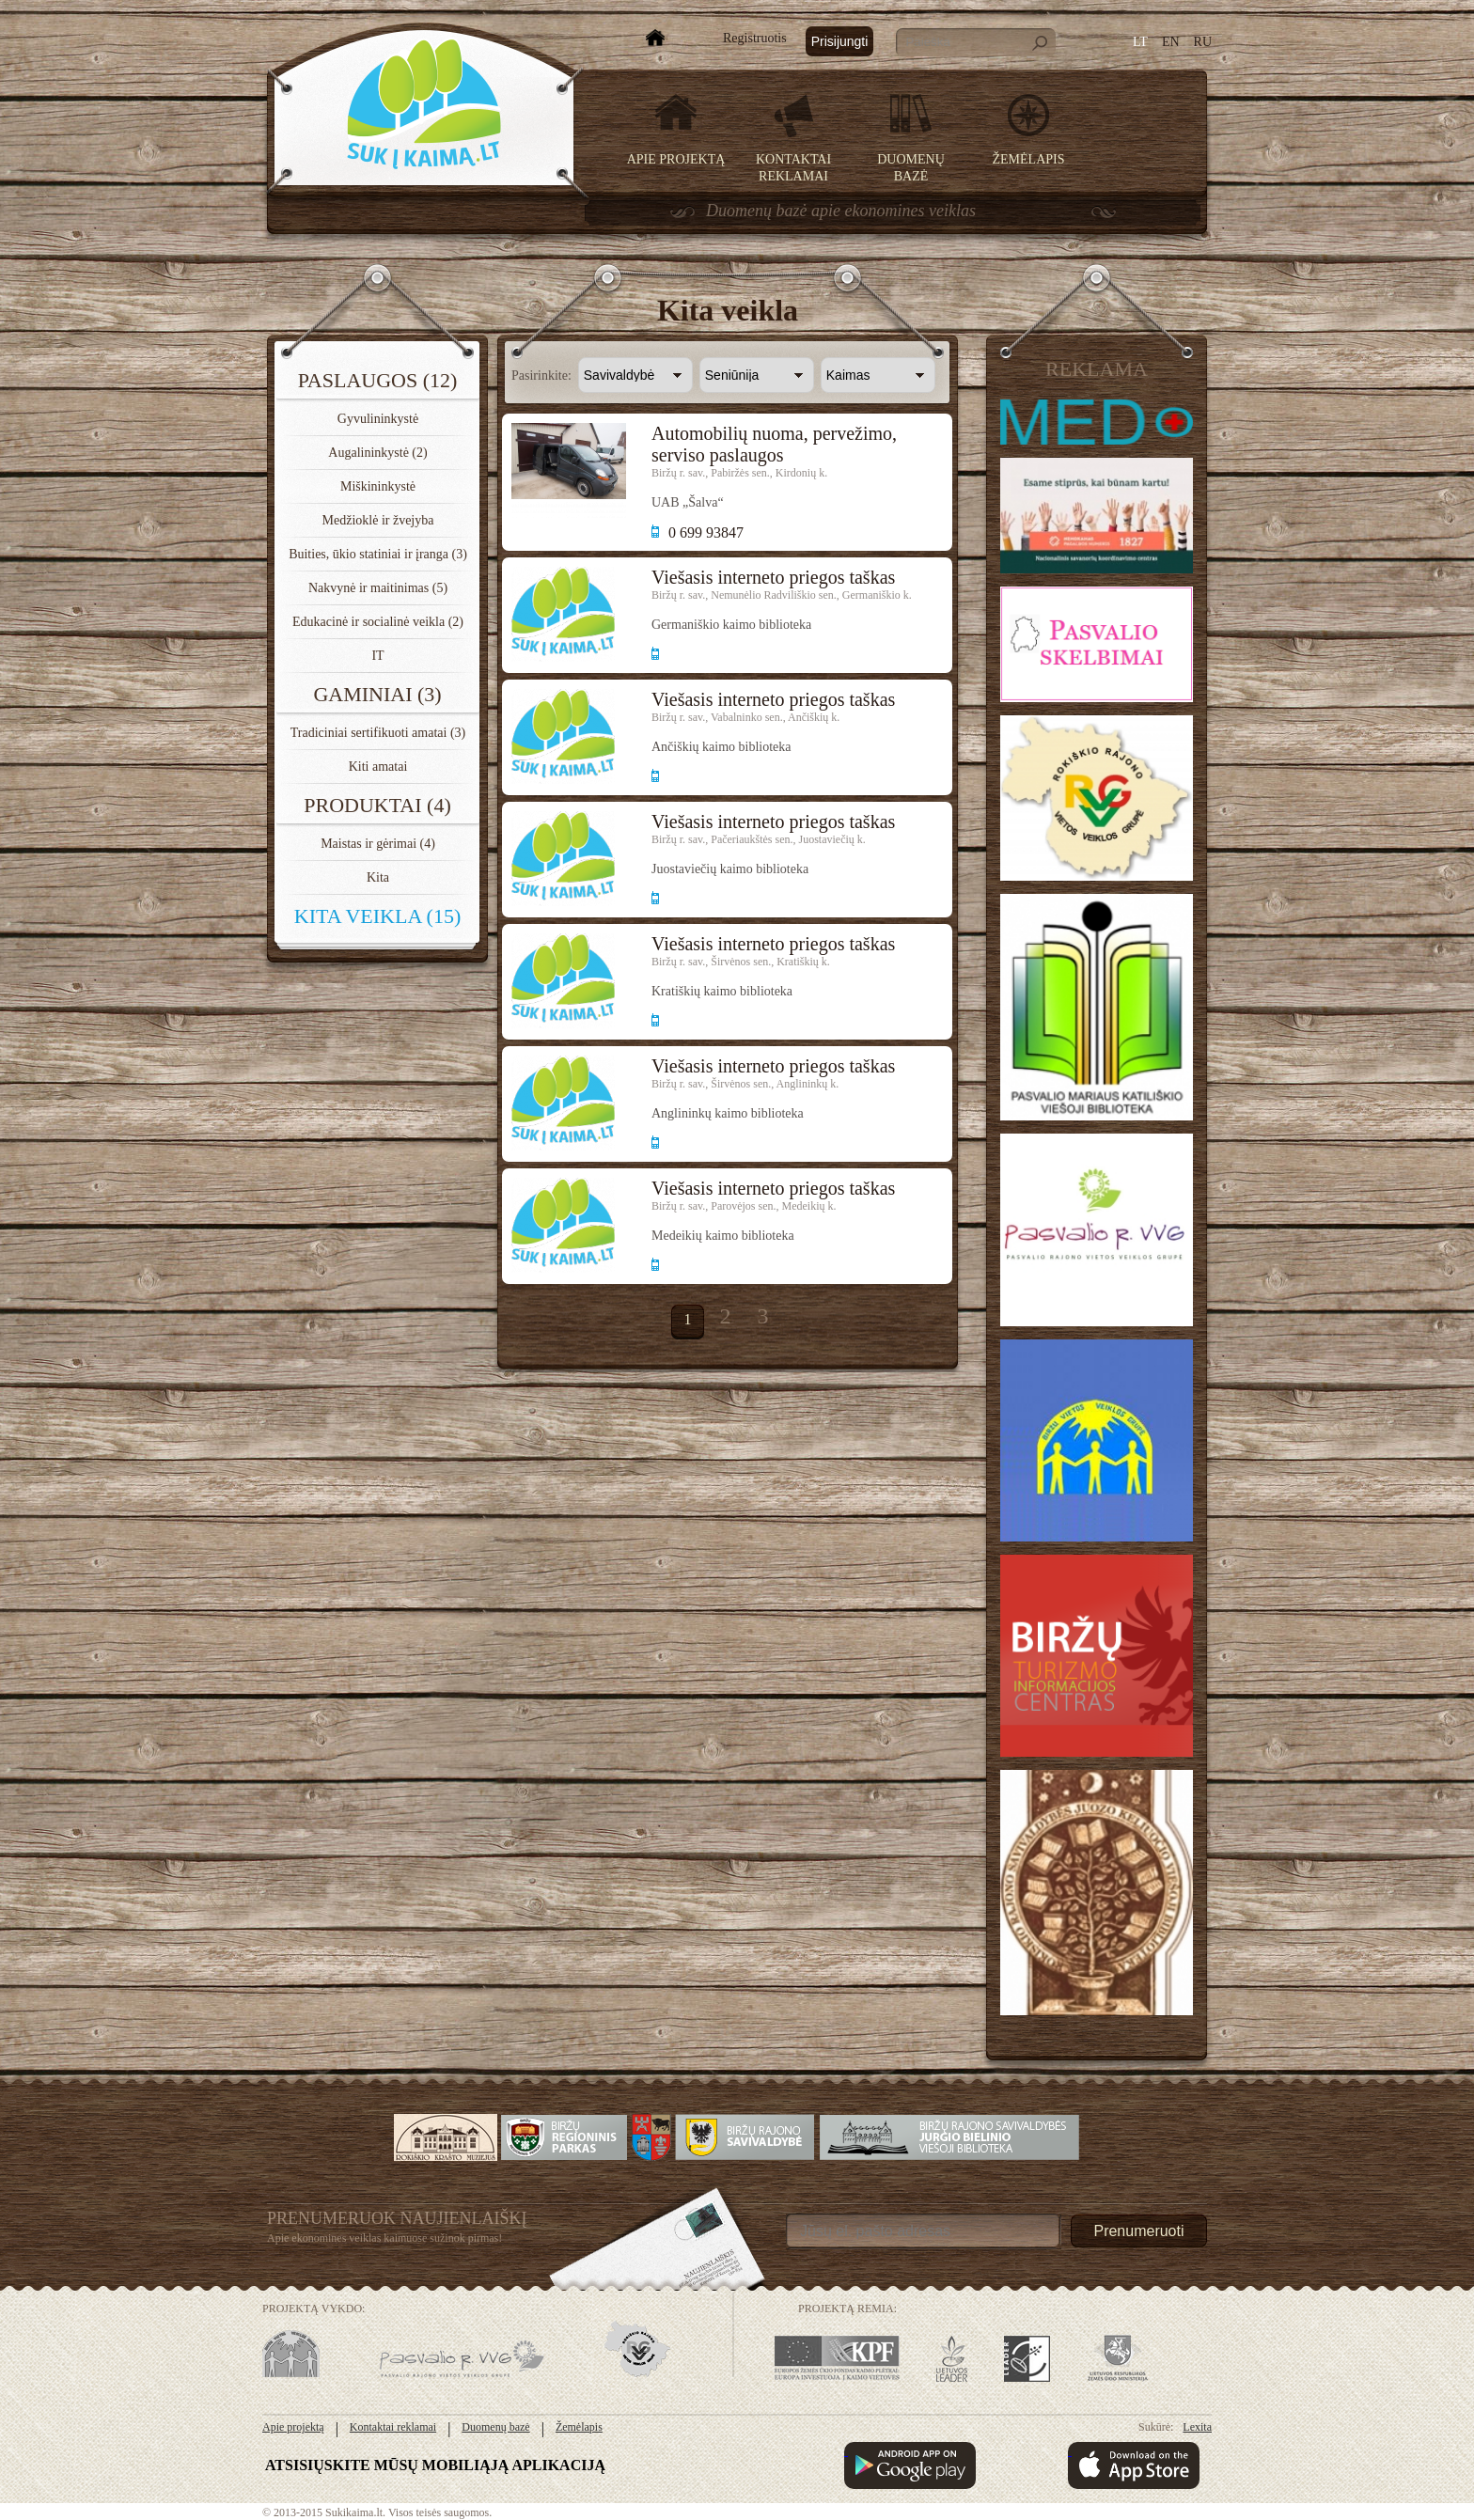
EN (1171, 42)
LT (1140, 42)
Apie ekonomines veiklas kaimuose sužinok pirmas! (384, 2238)
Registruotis (755, 38)
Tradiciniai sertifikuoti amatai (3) (378, 733)
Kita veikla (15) (377, 916)
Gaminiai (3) (377, 694)
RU (1203, 42)
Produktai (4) (377, 805)
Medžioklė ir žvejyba (378, 520)
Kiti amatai (378, 766)
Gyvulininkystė (377, 419)
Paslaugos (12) (378, 380)
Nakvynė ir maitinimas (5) (377, 588)
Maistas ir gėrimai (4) (378, 844)
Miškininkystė (378, 486)
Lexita (1197, 2427)
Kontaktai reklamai (393, 2427)
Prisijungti (840, 41)
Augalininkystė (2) (377, 453)
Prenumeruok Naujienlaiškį (397, 2218)
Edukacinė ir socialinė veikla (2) (377, 622)
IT (377, 656)
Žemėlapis (1029, 159)
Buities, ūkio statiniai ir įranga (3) (378, 554)
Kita (378, 877)
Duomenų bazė (495, 2427)
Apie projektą (676, 159)
